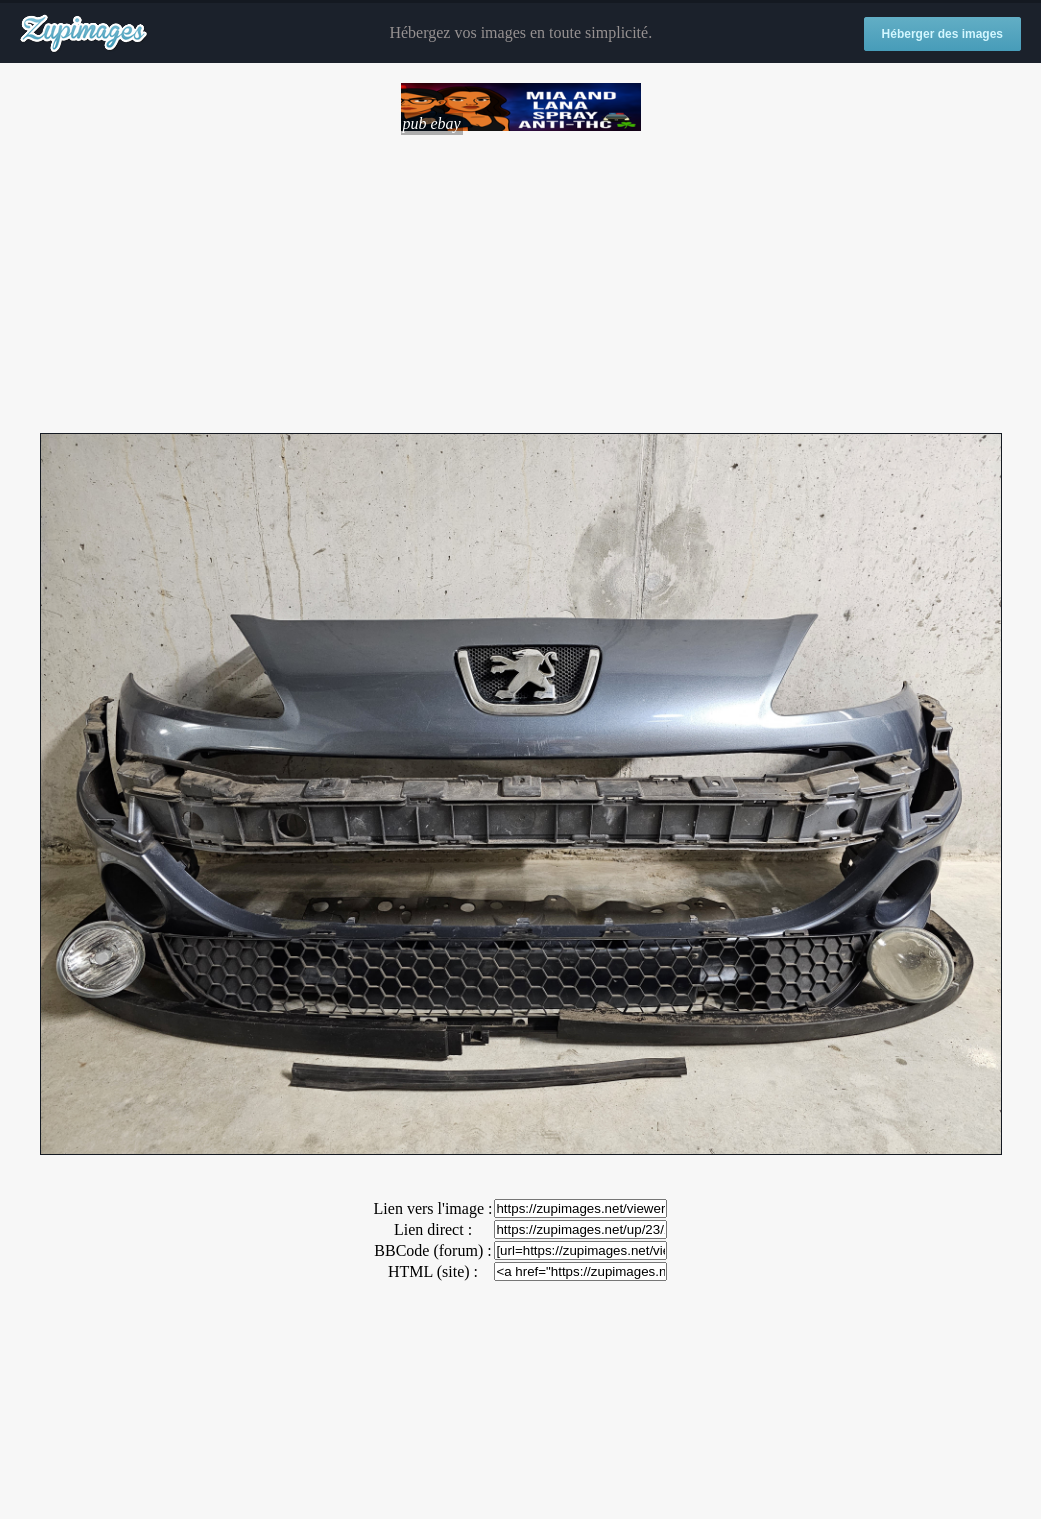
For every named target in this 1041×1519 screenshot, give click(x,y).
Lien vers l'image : (433, 1208)
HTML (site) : (433, 1271)
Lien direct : (433, 1229)
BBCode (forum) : (432, 1250)
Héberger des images (942, 34)
